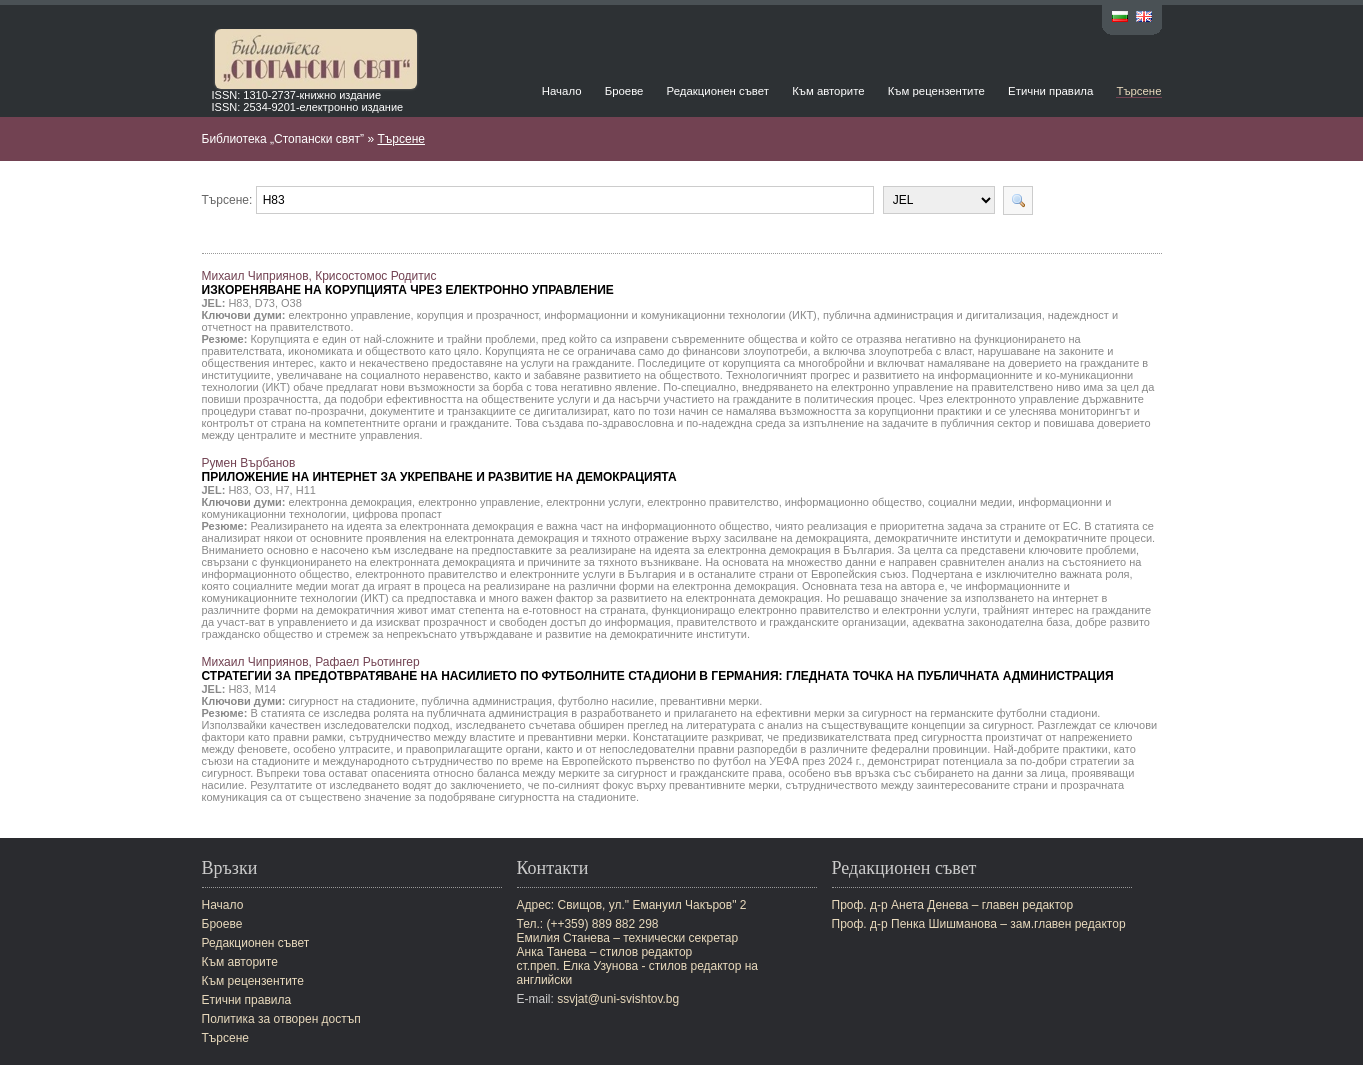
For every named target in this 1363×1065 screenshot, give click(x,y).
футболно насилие (606, 701)
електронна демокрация (351, 502)
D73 (265, 303)
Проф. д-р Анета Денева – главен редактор (953, 905)
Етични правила (1050, 91)
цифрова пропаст (396, 514)
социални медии (970, 502)
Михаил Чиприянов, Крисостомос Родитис (408, 283)
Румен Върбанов (439, 470)
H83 (238, 303)
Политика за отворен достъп (281, 1019)
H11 (306, 490)
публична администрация (486, 701)
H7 (283, 490)
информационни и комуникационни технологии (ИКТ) (680, 315)
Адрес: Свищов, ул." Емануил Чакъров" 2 (632, 905)
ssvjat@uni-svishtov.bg (618, 999)
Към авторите (828, 91)
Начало (562, 91)
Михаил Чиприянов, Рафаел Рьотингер (658, 669)
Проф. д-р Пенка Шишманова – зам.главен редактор (979, 924)
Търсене (1138, 91)
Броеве (624, 91)
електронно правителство (712, 502)
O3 (262, 490)
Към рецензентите (936, 91)
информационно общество (853, 502)
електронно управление (350, 315)
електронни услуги (593, 502)
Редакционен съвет (718, 91)
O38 (291, 303)
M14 (265, 689)
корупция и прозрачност (478, 315)
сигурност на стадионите (352, 701)
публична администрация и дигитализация (932, 315)
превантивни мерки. (711, 701)
